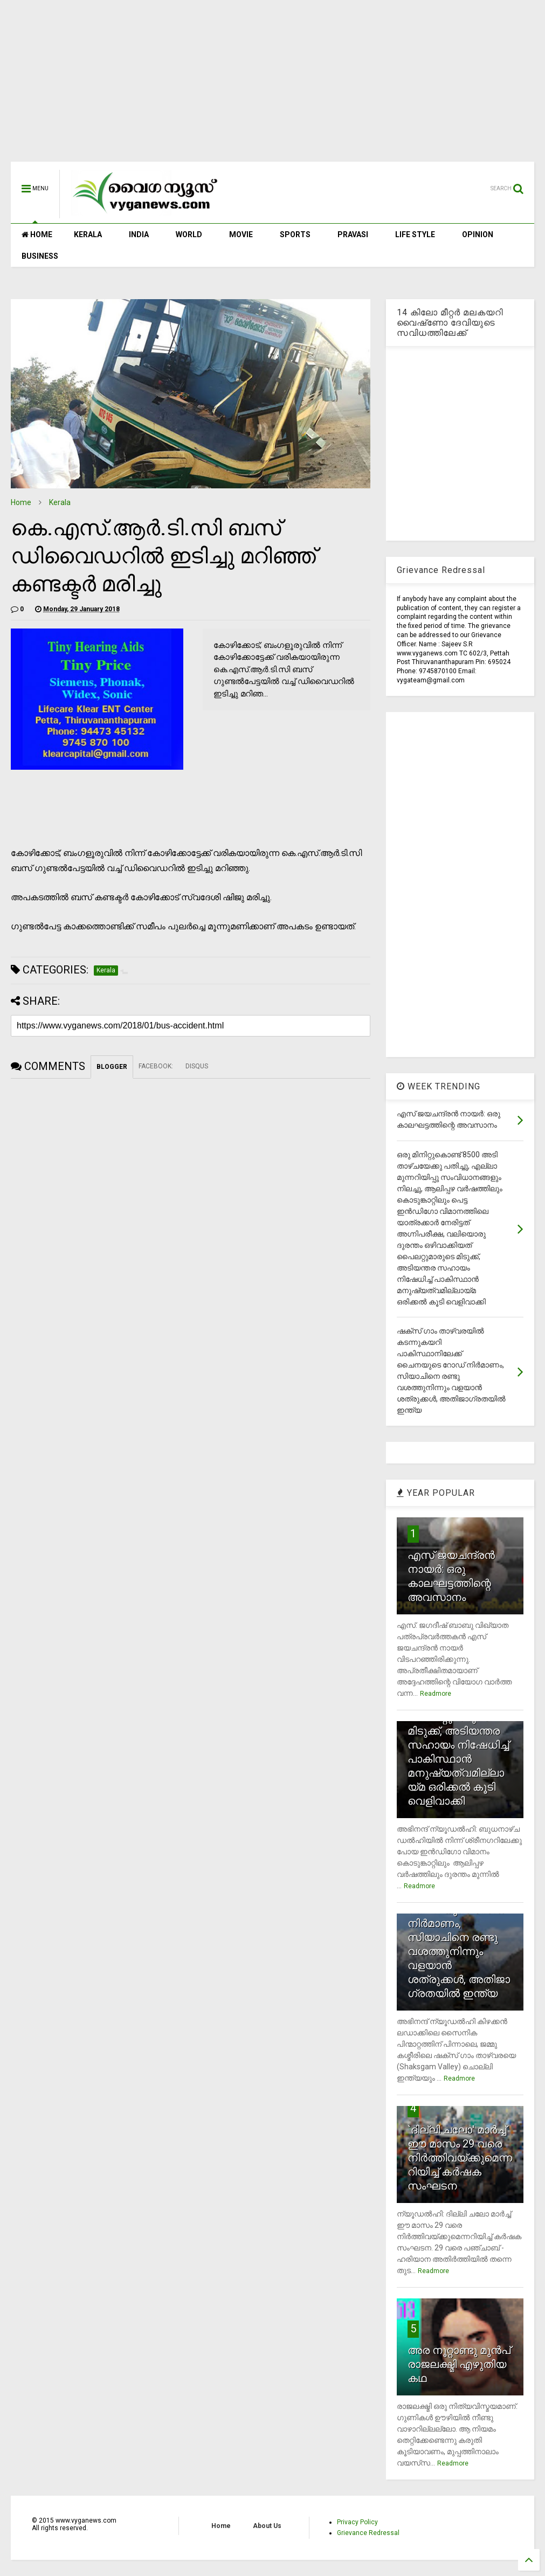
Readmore (435, 1693)
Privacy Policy (357, 2522)
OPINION (477, 234)
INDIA (139, 234)
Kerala (60, 502)
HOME (37, 234)
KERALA (88, 234)
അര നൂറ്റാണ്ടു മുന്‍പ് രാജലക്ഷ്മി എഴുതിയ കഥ (459, 2364)
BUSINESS (40, 256)
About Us (267, 2526)
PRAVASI (352, 234)
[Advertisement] (272, 86)
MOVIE (241, 234)
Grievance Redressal (368, 2533)
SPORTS (295, 234)
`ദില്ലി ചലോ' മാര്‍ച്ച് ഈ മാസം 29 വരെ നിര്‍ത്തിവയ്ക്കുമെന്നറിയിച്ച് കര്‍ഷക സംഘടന (460, 2157)
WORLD (189, 234)
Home (21, 502)
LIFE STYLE (415, 234)
